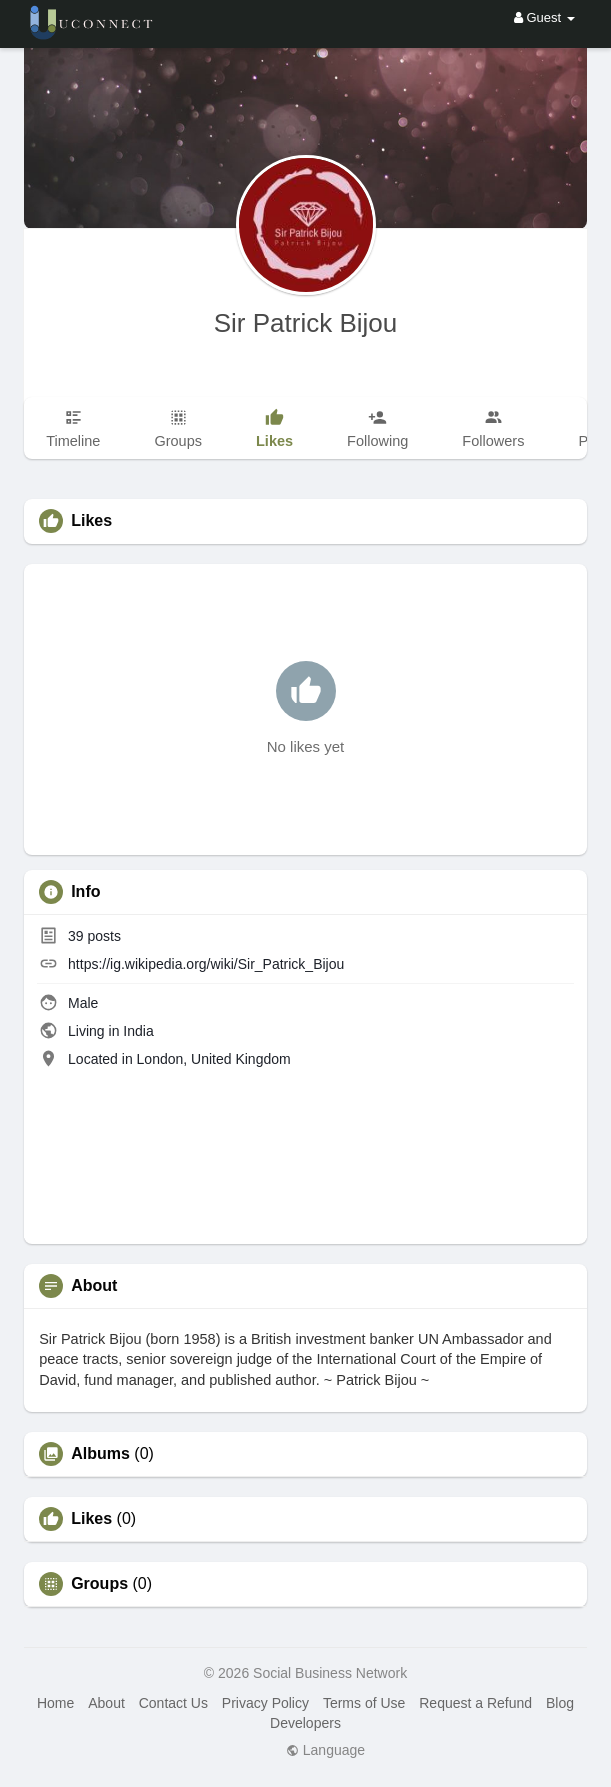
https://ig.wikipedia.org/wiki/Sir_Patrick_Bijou (206, 964)
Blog (560, 1703)
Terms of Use (364, 1703)
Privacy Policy (265, 1703)
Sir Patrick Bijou (306, 323)
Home (55, 1703)
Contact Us (173, 1703)
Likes (91, 1519)
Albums (100, 1454)
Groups (99, 1584)
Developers (305, 1723)
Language (325, 1750)
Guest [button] (544, 17)
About (106, 1703)
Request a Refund (475, 1703)
